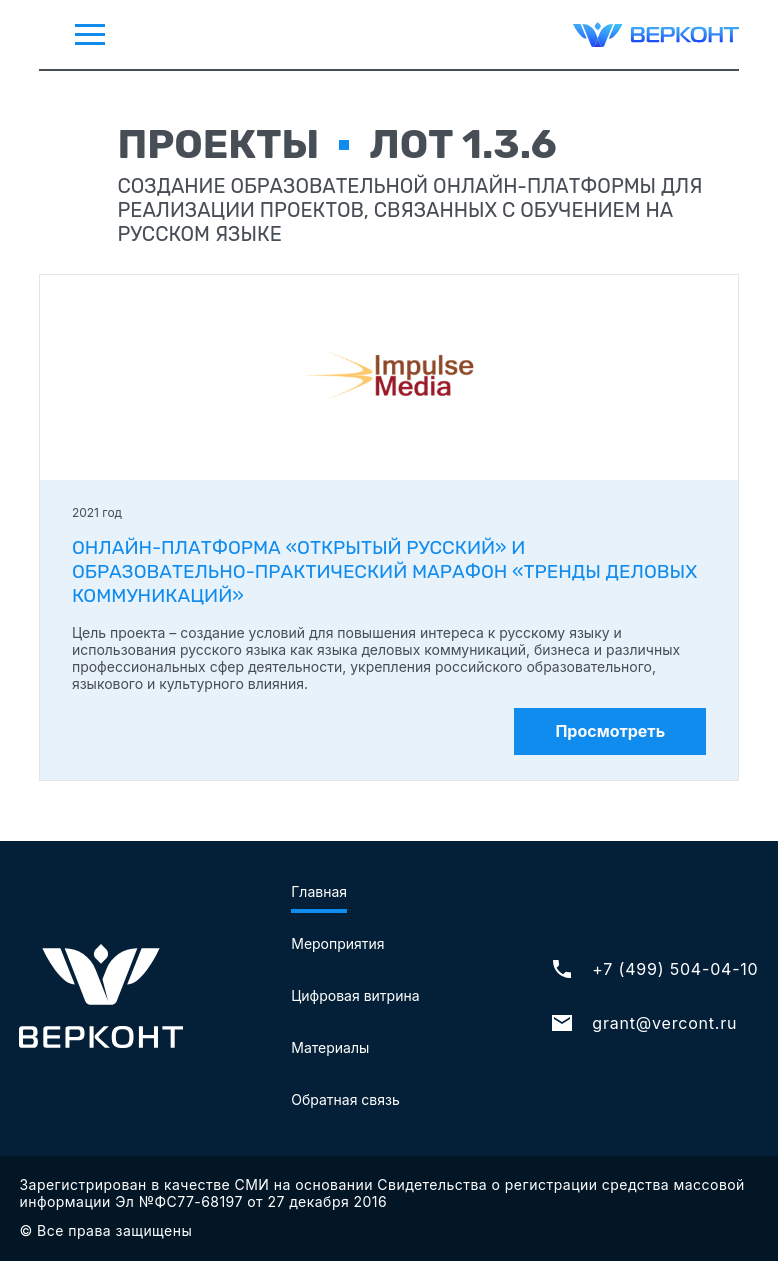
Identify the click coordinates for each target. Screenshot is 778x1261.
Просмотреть (610, 731)
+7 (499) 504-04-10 (654, 969)
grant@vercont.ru (643, 1023)
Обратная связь (345, 1099)
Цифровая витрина (355, 995)
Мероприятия (337, 943)
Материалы (330, 1047)
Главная (319, 891)
